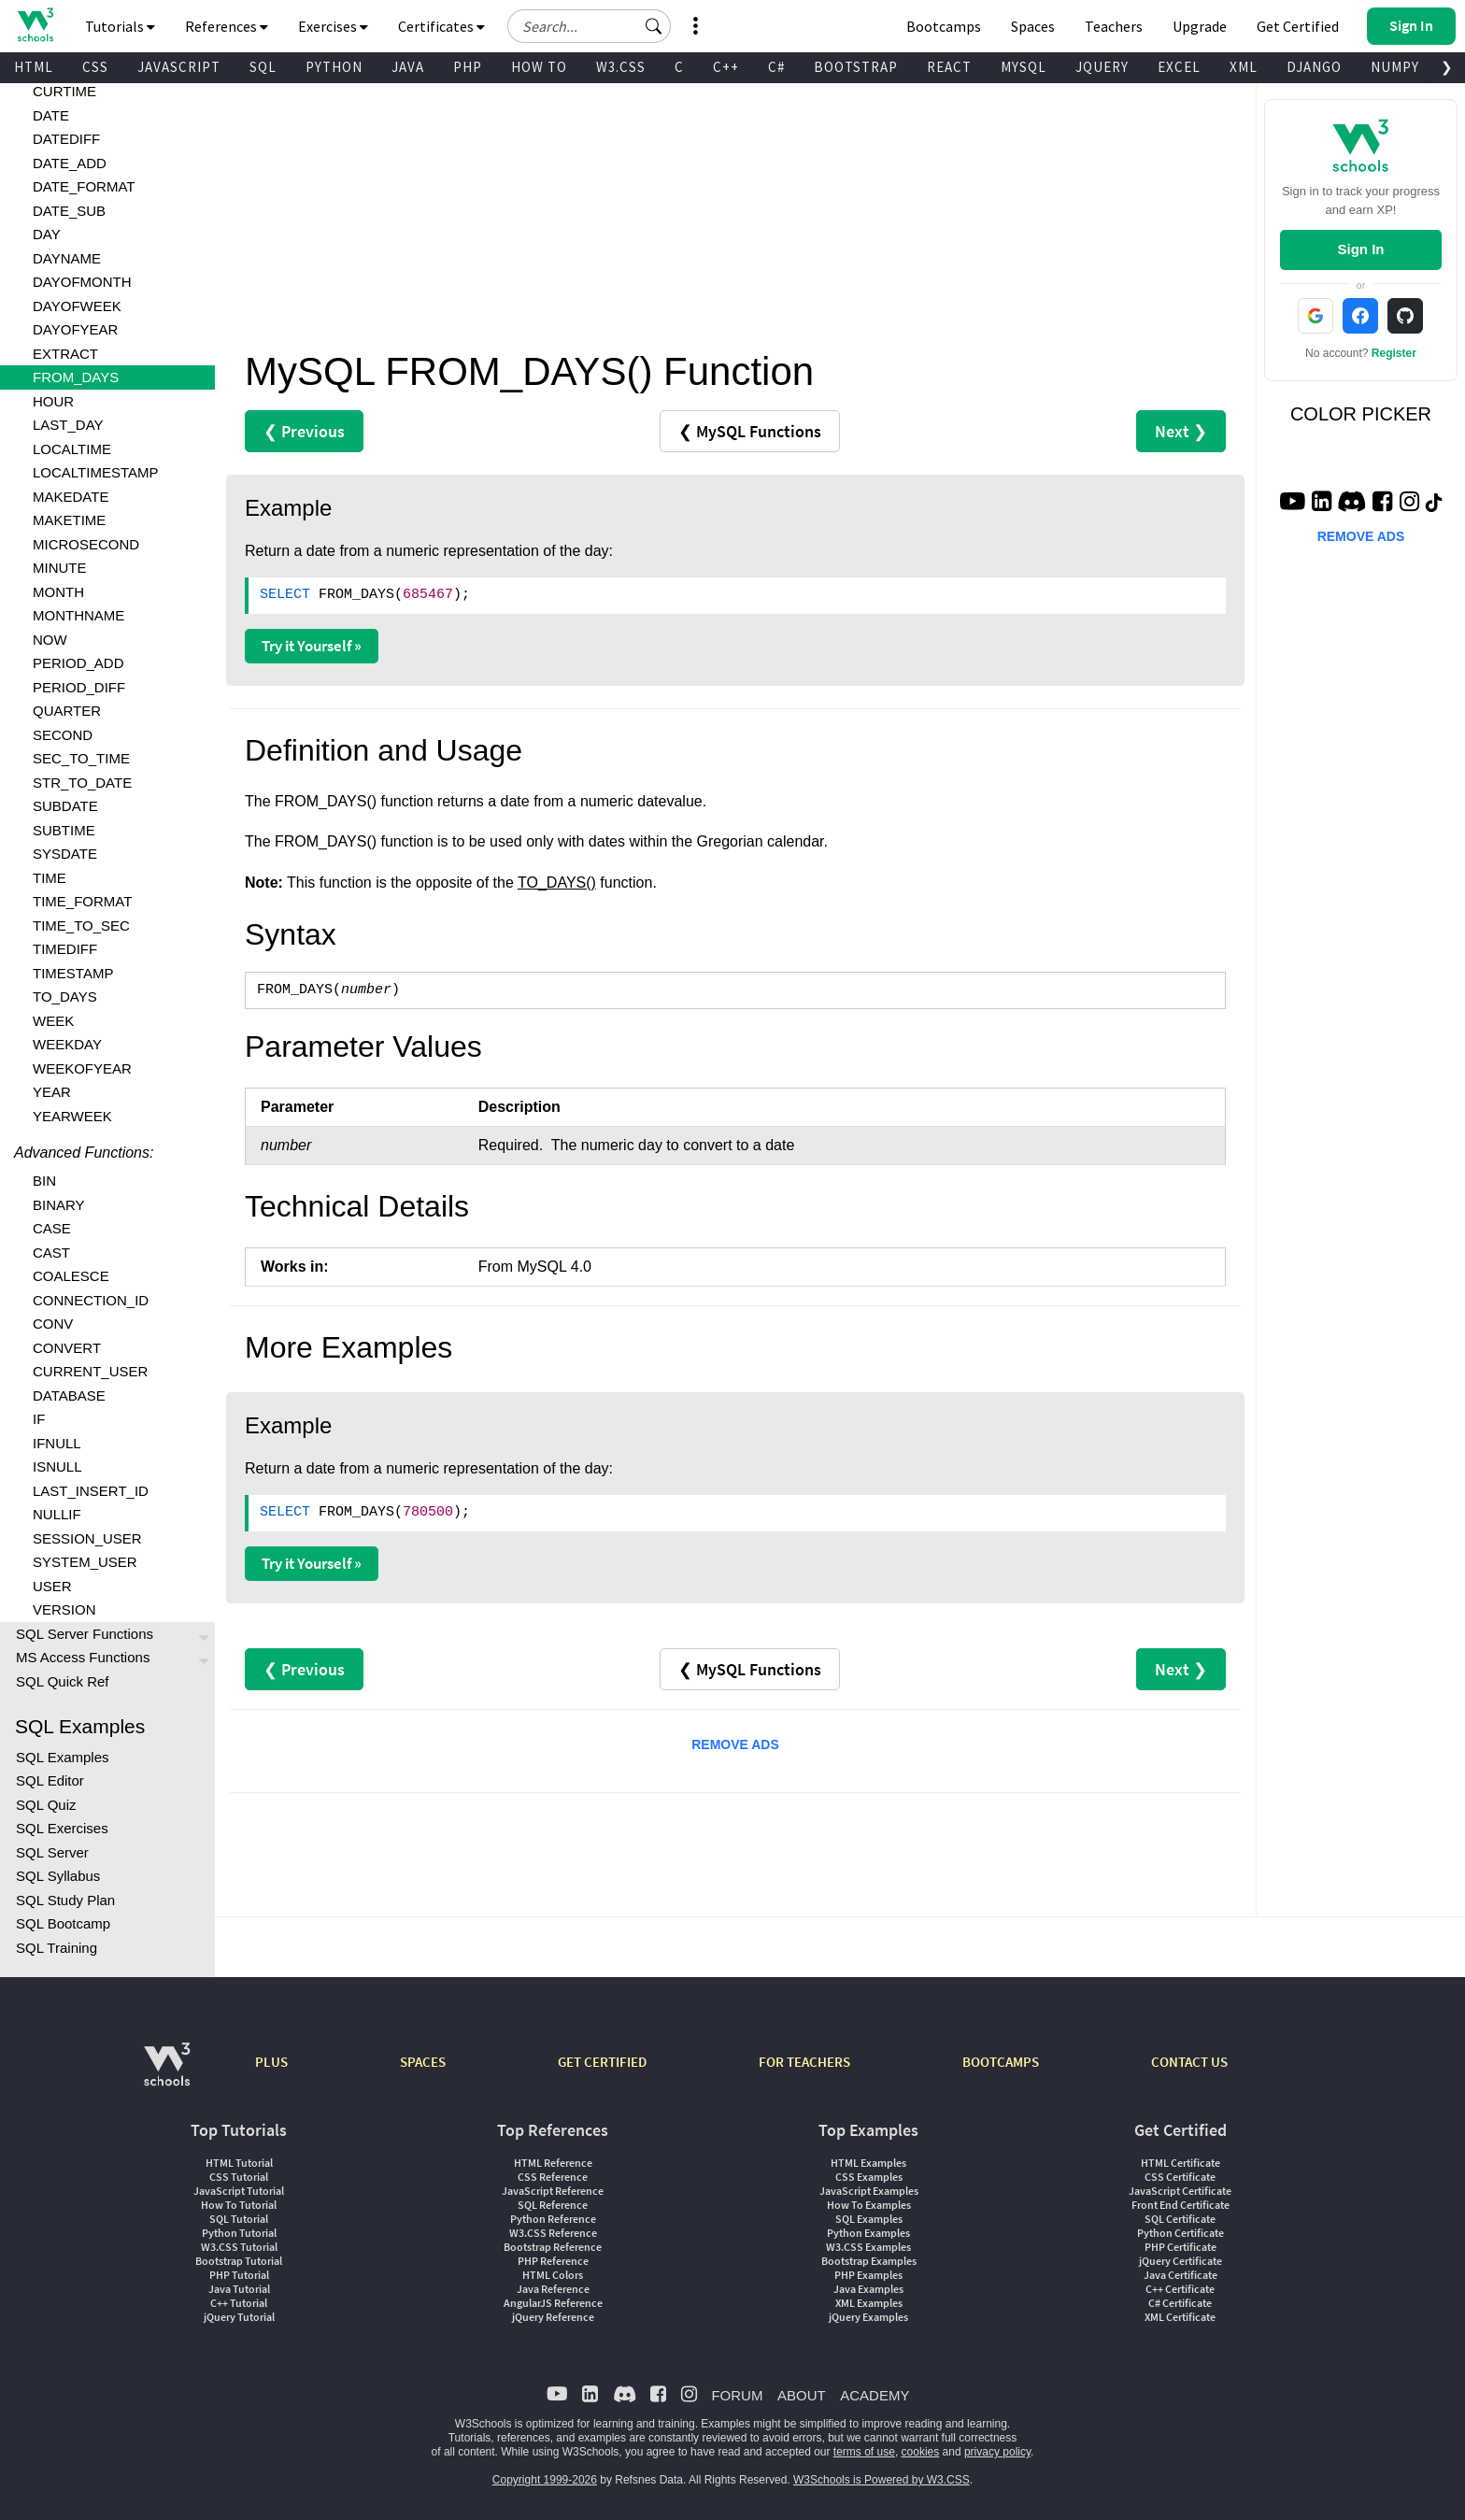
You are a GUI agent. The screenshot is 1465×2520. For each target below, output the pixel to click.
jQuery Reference (553, 2317)
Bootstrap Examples (869, 2261)
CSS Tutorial (238, 2177)
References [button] (226, 26)
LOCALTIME (72, 449)
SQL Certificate (1180, 2219)
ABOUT (801, 2395)
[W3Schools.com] (167, 2074)
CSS (95, 67)
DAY (47, 234)
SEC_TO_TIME (81, 758)
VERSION (64, 1609)
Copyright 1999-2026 (544, 2479)
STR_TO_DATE (82, 782)
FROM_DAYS (76, 377)
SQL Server (52, 1852)
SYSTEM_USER (85, 1562)
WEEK (53, 1021)
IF (39, 1419)
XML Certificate (1180, 2317)
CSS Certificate (1180, 2177)
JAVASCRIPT (178, 67)
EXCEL (1179, 67)
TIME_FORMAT (82, 901)
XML (1244, 67)
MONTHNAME (78, 615)
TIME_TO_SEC (81, 925)
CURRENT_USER (90, 1371)
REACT (949, 67)
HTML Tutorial (239, 2163)
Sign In (1360, 249)
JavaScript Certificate (1180, 2191)
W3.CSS (621, 67)
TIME (49, 878)
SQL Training (56, 1948)
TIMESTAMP (73, 973)
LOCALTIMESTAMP (95, 472)
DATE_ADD (70, 163)
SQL (263, 67)
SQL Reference (553, 2205)
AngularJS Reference (553, 2303)
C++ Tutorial (238, 2303)
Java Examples (868, 2289)
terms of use (864, 2451)
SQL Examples (62, 1757)
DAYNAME (67, 258)
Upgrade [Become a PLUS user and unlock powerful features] (1200, 26)
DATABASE (69, 1395)
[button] (654, 26)
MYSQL (1023, 67)
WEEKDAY (67, 1044)
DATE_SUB (69, 211)
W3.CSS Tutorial (239, 2247)
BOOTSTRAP (856, 67)
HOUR (53, 401)
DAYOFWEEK (77, 306)
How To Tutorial (239, 2205)
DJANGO (1314, 67)
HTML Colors (552, 2275)
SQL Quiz (46, 1805)
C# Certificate (1180, 2303)
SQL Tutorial (238, 2219)
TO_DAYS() (557, 882)
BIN (44, 1181)
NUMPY (1395, 67)
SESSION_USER (87, 1538)
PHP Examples (868, 2275)
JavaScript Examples (868, 2191)
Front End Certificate (1180, 2205)
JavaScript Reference (553, 2191)
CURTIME (64, 91)
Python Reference (553, 2219)
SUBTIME (64, 830)
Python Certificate (1180, 2233)
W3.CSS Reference (553, 2233)
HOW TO (539, 67)
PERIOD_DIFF (79, 687)
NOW (50, 640)
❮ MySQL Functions (749, 431)
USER (52, 1586)
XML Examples (869, 2303)
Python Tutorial (239, 2233)
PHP (467, 67)
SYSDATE (65, 853)
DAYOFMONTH (82, 282)
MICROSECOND (86, 544)
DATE (51, 115)
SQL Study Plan (65, 1900)
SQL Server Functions (84, 1634)
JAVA (407, 67)
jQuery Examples (868, 2317)
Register (1394, 353)
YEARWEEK (72, 1116)
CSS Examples (869, 2177)
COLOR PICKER (1360, 414)
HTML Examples (868, 2163)
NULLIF (57, 1514)
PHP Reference (553, 2261)
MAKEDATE (70, 497)
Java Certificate (1180, 2275)
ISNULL (57, 1466)
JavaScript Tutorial (238, 2191)
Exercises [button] (333, 26)
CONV (53, 1323)
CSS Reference (553, 2177)
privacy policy (997, 2451)
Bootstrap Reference (553, 2247)
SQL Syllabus (58, 1876)
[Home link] (35, 25)
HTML (33, 67)
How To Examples (869, 2205)
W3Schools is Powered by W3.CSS (881, 2479)
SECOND (62, 735)
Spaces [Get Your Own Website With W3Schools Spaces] (1033, 26)
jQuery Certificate (1180, 2261)
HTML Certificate (1180, 2163)
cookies (921, 2451)
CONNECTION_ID (91, 1300)
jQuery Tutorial (239, 2317)
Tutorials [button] (120, 26)
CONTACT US (1189, 2062)
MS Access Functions (82, 1657)
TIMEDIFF (65, 949)
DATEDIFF (66, 139)
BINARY (59, 1205)
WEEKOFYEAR (82, 1068)
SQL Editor (50, 1780)
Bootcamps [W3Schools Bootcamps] (943, 26)
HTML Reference (553, 2163)
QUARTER (67, 711)
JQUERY (1102, 67)
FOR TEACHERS (804, 2062)
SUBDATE (65, 806)
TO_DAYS (65, 996)
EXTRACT (65, 354)
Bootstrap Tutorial (238, 2261)
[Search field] (589, 26)
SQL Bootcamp (63, 1923)
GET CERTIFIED (602, 2062)
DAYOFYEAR (75, 329)
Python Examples (868, 2233)
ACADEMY (874, 2395)
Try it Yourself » (312, 645)
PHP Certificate (1180, 2247)
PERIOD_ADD (78, 663)
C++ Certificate (1180, 2289)
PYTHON (334, 67)
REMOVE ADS (735, 1744)
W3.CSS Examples (868, 2247)
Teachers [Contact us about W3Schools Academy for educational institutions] (1114, 26)
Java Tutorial (239, 2289)
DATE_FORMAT (84, 186)
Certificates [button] (441, 26)
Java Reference (553, 2289)
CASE (52, 1228)
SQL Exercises (62, 1828)
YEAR (52, 1092)
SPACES (423, 2062)
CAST (51, 1252)
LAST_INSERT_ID (91, 1491)
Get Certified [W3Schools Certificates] (1298, 26)
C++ (726, 67)
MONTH (58, 592)
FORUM (736, 2395)
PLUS (271, 2062)
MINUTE (60, 568)
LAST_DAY (68, 425)
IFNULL (57, 1443)
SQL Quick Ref (62, 1681)
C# (776, 67)
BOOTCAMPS (1000, 2062)
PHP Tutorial (239, 2275)
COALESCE (71, 1276)
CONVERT (67, 1348)
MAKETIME (69, 520)
